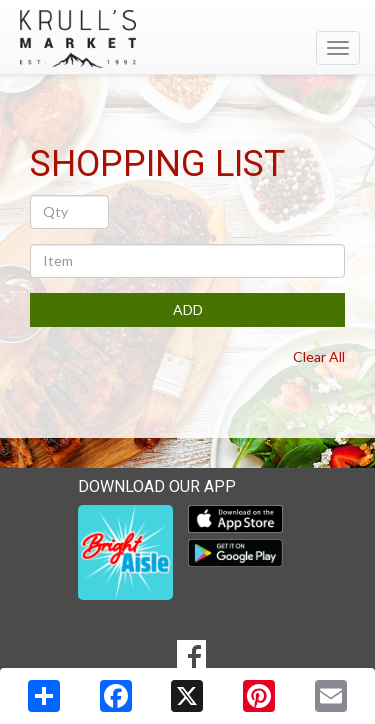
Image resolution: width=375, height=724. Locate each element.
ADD (188, 309)
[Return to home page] (187, 39)
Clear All (319, 356)
